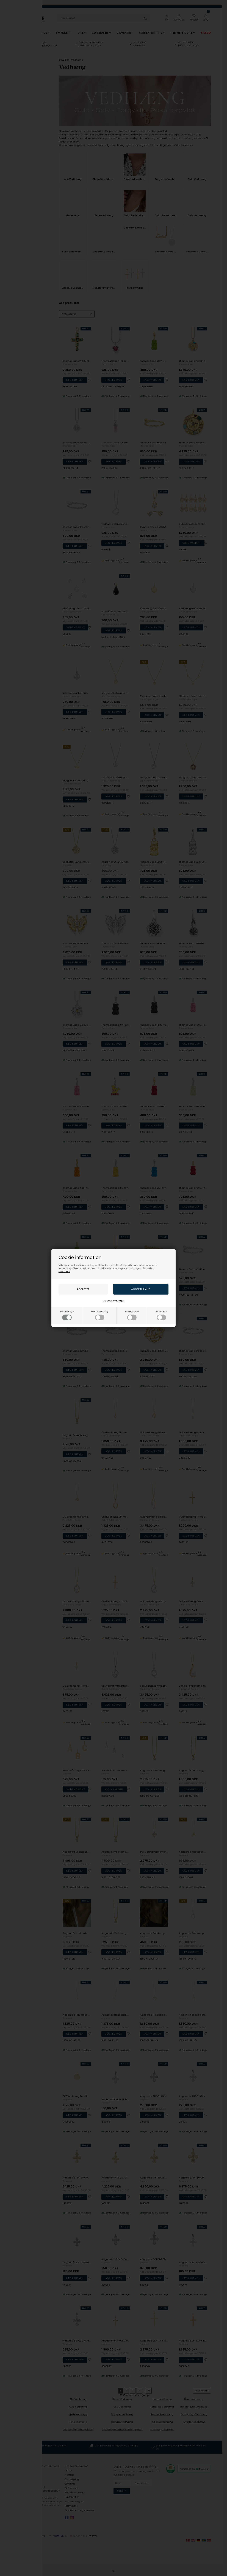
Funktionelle (132, 1315)
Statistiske (161, 1315)
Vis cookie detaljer (113, 1300)
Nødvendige (67, 1315)
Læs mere (64, 1271)
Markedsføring (99, 1315)
